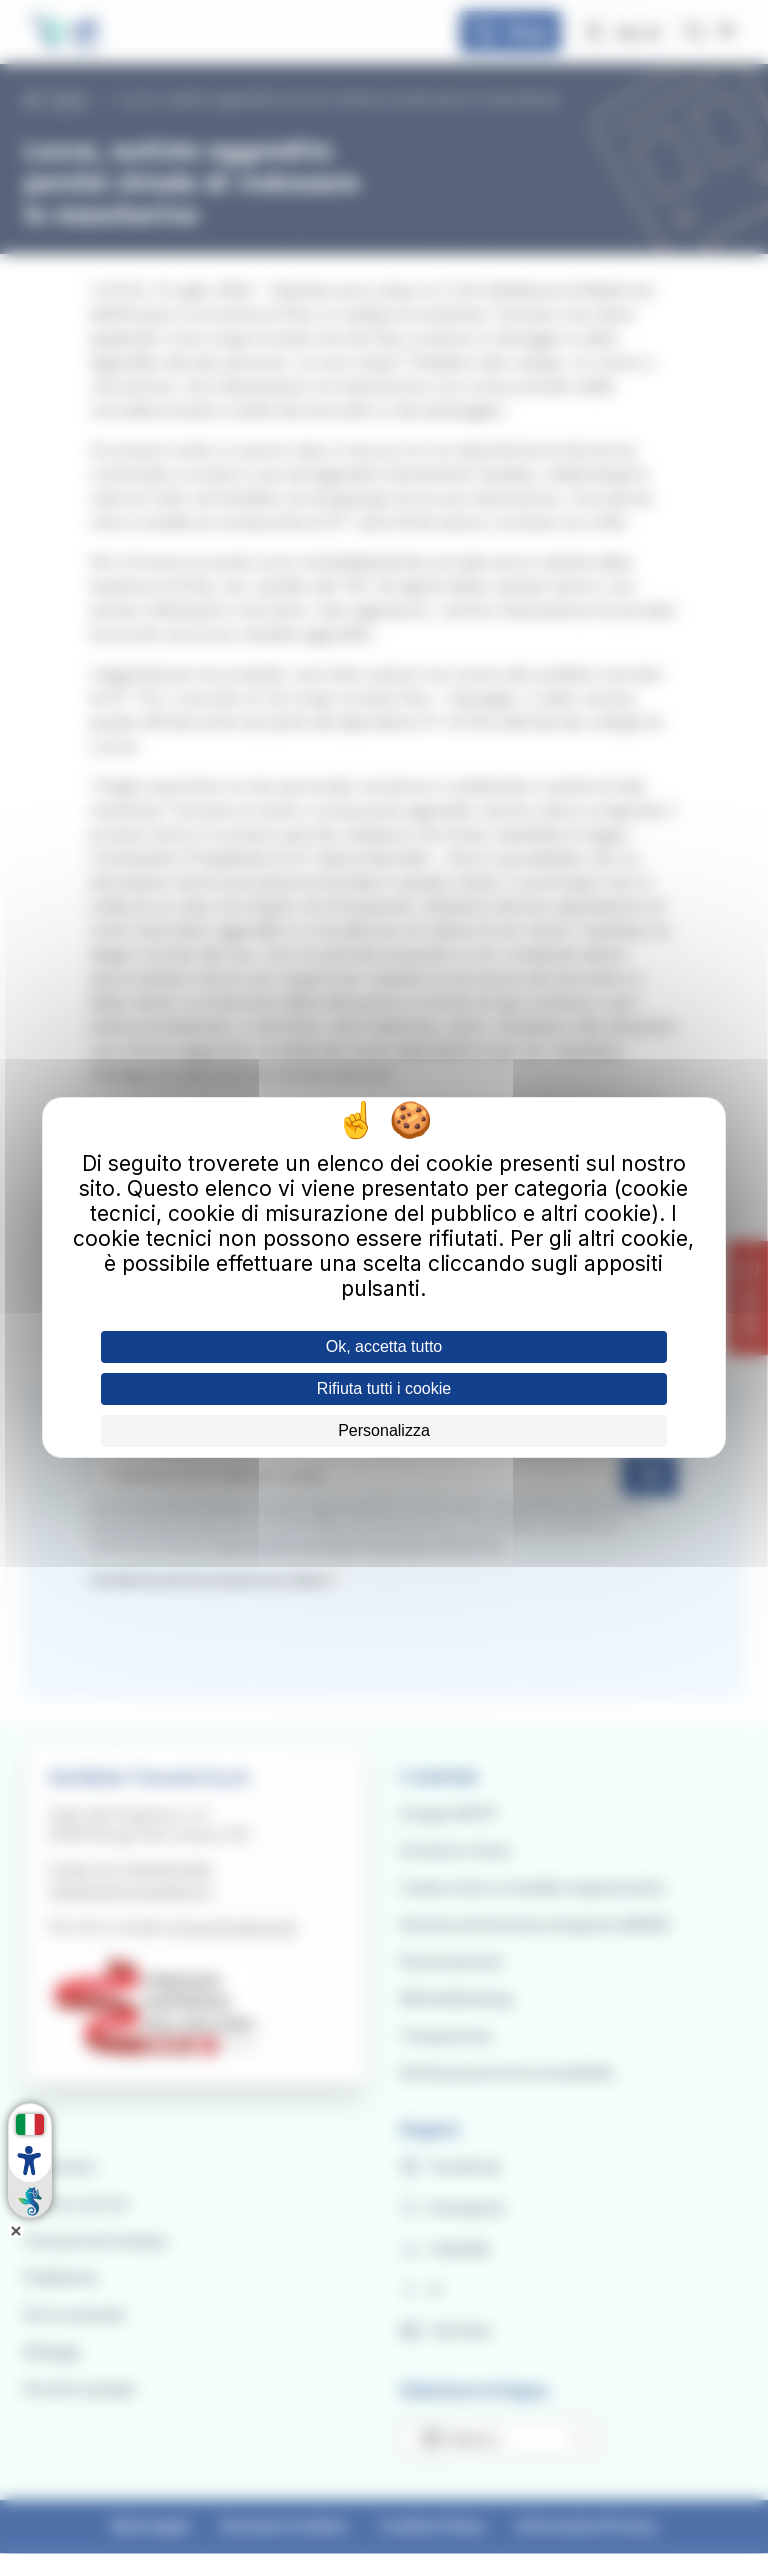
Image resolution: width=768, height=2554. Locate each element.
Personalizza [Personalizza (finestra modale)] (384, 1430)
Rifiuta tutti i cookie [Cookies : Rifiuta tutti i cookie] (384, 1388)
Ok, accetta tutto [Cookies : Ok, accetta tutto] (384, 1346)
